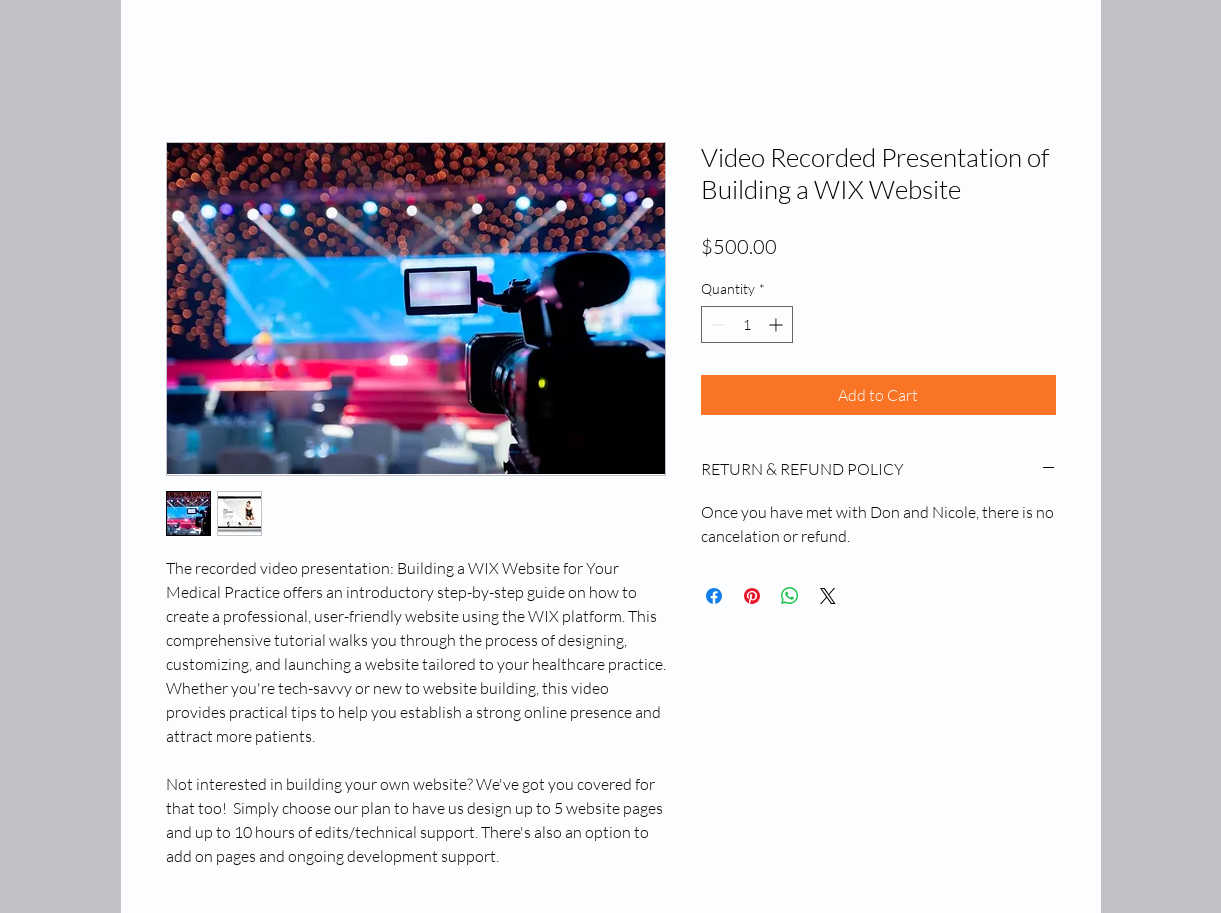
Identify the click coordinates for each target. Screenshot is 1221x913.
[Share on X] (828, 596)
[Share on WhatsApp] (790, 596)
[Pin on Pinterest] (752, 596)
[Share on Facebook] (714, 596)
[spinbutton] (747, 324)
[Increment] (777, 324)
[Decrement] (716, 324)
